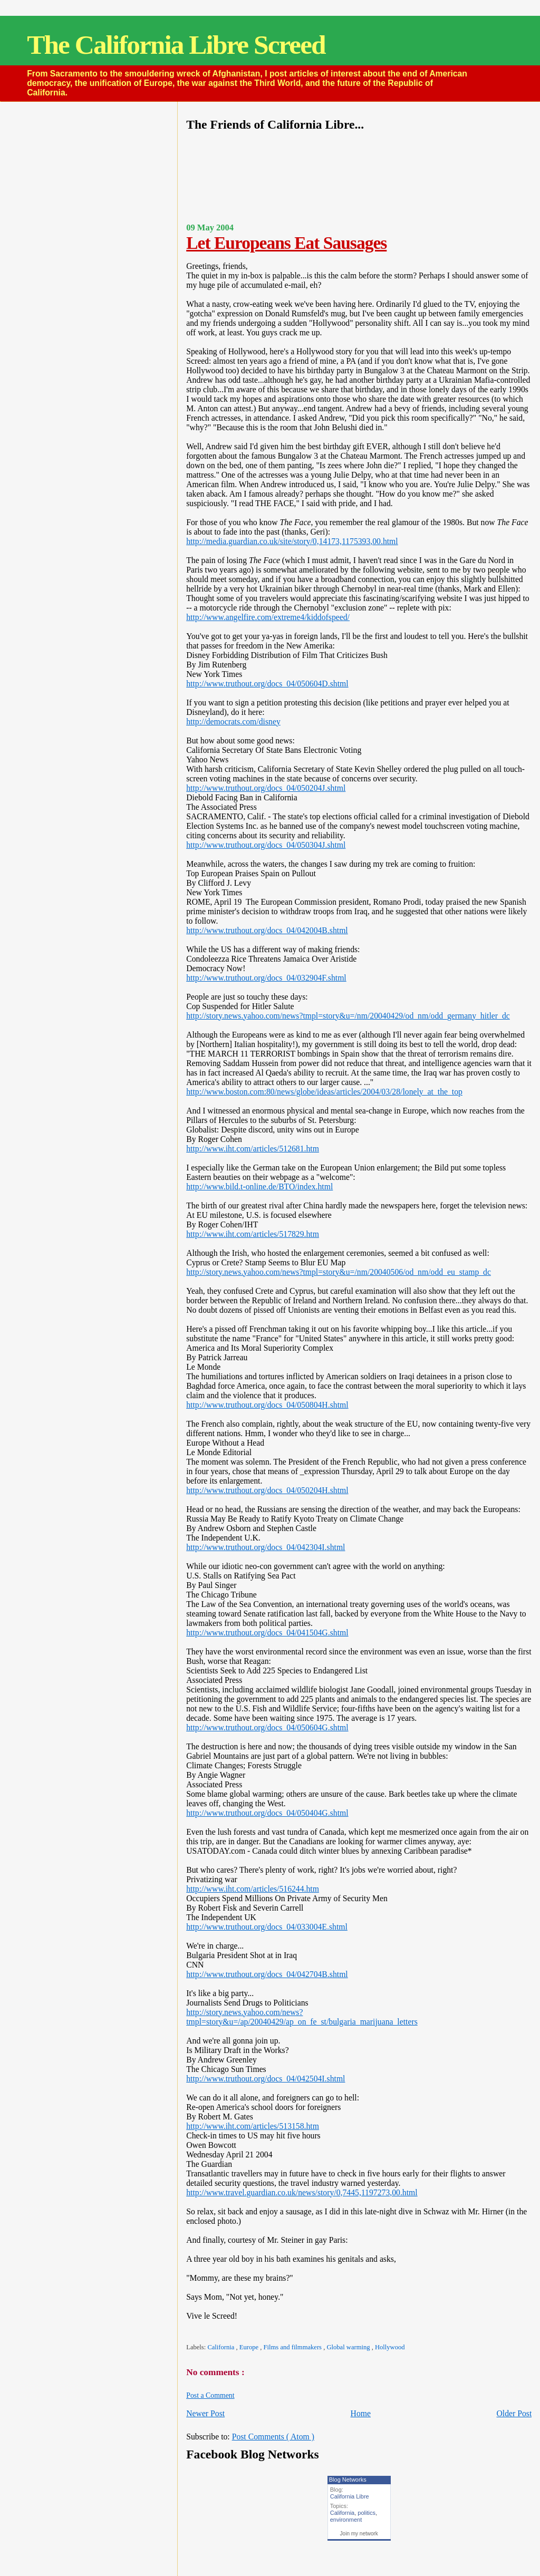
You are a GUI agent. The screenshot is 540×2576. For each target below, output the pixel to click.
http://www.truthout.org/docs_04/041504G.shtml (267, 1632)
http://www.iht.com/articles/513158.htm (252, 2126)
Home (361, 2413)
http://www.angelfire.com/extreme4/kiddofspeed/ (268, 617)
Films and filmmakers (294, 2347)
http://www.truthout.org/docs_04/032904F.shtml (266, 977)
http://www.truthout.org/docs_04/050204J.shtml (265, 787)
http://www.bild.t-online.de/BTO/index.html (259, 1186)
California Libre (349, 2496)
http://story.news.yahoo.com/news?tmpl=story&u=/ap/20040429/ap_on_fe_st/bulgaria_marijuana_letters (302, 2017)
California (221, 2347)
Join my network (359, 2533)
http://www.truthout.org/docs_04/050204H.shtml (267, 1490)
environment (346, 2519)
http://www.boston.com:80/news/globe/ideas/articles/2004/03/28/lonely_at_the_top (324, 1091)
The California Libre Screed (176, 45)
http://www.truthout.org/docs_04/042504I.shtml (265, 2078)
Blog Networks (348, 2479)
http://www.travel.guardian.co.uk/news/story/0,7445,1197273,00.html (301, 2192)
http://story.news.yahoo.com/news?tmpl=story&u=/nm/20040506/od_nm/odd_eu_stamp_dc (338, 1271)
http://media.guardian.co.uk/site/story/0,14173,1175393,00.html (292, 541)
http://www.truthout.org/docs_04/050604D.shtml (267, 683)
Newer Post (205, 2413)
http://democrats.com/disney (233, 721)
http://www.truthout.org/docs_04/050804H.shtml (267, 1404)
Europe (249, 2347)
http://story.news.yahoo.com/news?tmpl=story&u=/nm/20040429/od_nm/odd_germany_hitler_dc (348, 1015)
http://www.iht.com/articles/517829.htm (252, 1233)
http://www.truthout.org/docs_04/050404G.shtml (267, 1812)
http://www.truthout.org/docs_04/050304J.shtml (265, 844)
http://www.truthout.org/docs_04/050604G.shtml (267, 1727)
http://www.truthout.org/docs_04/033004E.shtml (267, 1926)
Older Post (514, 2413)
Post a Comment (210, 2395)
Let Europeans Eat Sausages (286, 243)
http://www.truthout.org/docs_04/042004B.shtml (267, 930)
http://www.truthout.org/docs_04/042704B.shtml (267, 1974)
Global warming (348, 2347)
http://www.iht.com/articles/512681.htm (252, 1148)
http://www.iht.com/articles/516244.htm (252, 1888)
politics (366, 2513)
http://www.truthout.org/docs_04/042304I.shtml (265, 1547)
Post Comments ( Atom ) (273, 2436)
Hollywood (390, 2347)
